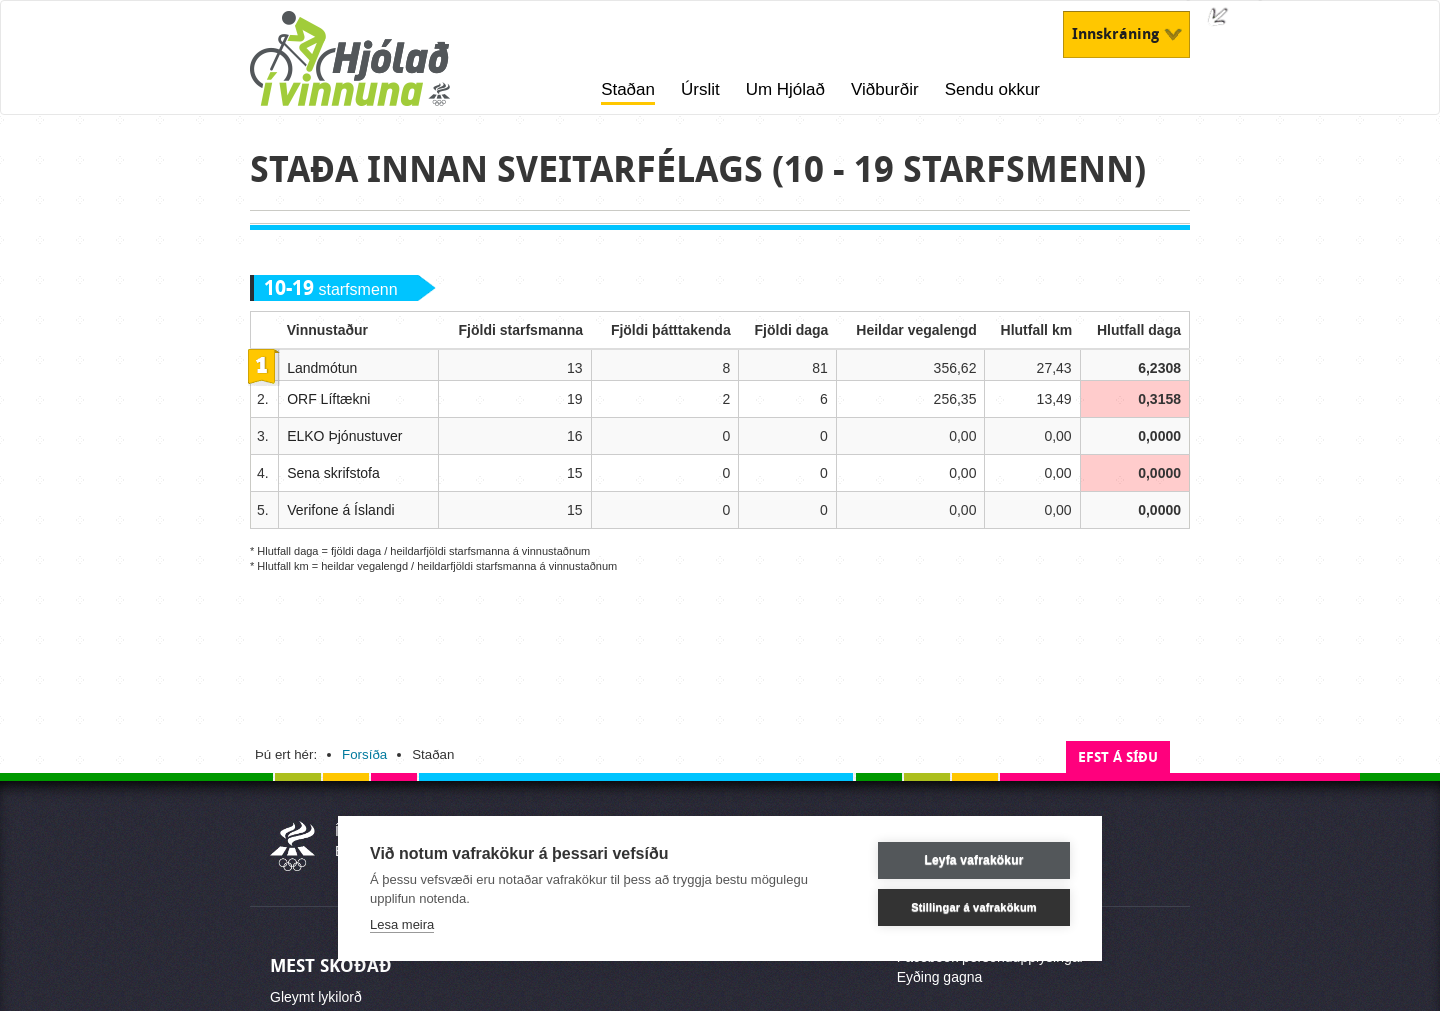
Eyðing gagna (940, 977)
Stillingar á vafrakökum (974, 907)
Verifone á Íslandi (340, 510)
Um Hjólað (785, 89)
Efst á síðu (1118, 757)
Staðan (628, 89)
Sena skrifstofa (333, 473)
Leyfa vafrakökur (973, 860)
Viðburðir (885, 89)
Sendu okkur (992, 89)
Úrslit (700, 89)
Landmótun (322, 368)
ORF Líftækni (328, 399)
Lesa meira (402, 924)
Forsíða (364, 754)
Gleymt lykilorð (316, 997)
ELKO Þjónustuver (344, 436)
